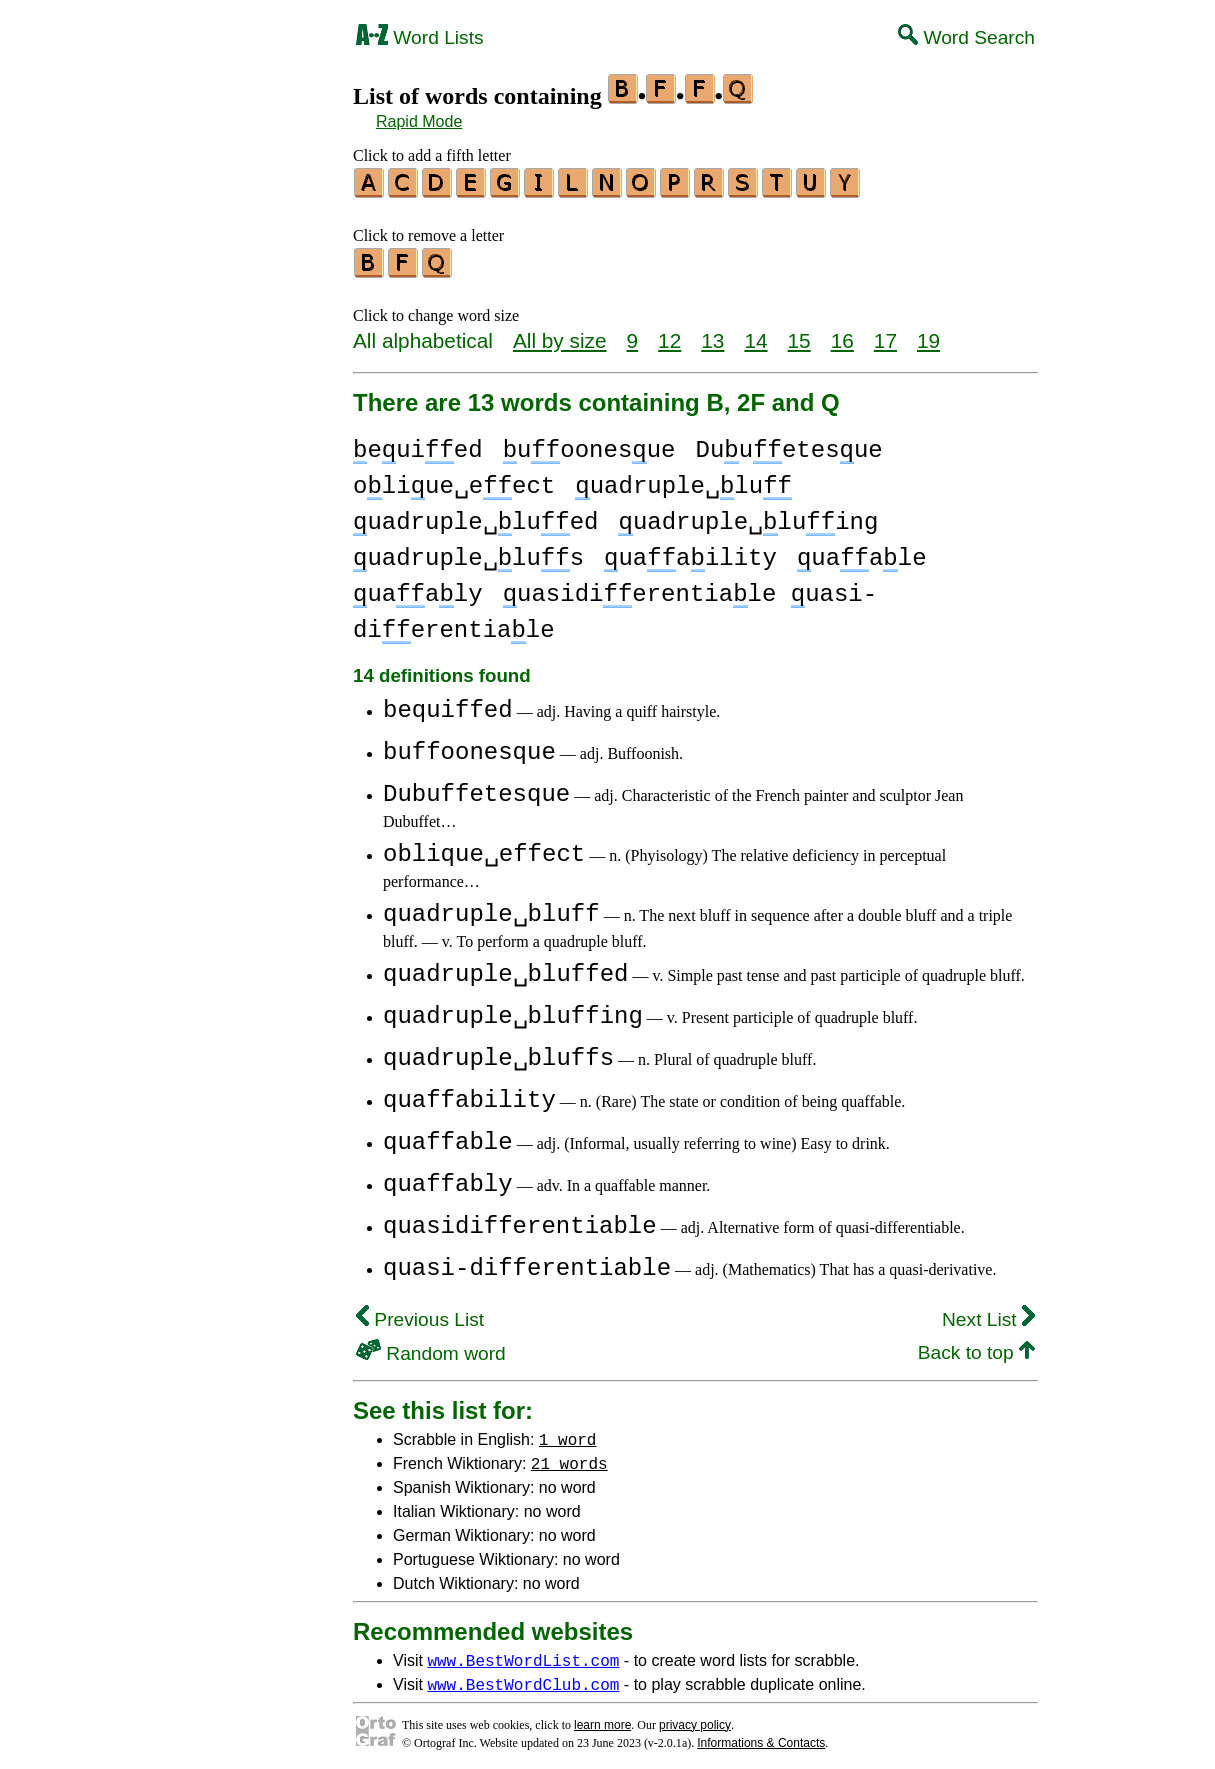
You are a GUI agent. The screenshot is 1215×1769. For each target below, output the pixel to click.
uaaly (418, 588)
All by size (560, 334)
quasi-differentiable (527, 1262)
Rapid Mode (419, 121)
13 (712, 334)
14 (755, 334)
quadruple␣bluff (491, 908)
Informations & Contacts (761, 1737)
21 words (569, 1457)
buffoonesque (469, 746)
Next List (988, 1313)
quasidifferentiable (520, 1220)
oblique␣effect (484, 848)
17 (885, 334)
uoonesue (589, 444)
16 (842, 334)
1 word (568, 1433)
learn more (602, 1719)
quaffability (469, 1094)
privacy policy (695, 1719)
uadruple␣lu (683, 480)
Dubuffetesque (476, 788)
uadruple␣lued (475, 516)
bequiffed (448, 704)
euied (418, 444)
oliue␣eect (454, 480)
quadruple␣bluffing (513, 1010)
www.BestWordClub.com (523, 1678)
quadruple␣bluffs (498, 1052)
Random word (431, 1347)
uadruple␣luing (748, 516)
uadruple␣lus (468, 552)
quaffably (448, 1178)
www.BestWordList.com (523, 1654)
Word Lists (420, 37)
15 (799, 334)
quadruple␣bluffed (505, 968)
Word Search (966, 37)
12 (669, 334)
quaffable (448, 1136)
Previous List (420, 1313)
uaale (862, 552)
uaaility (690, 552)
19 (928, 334)
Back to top (976, 1346)
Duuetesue (789, 444)
